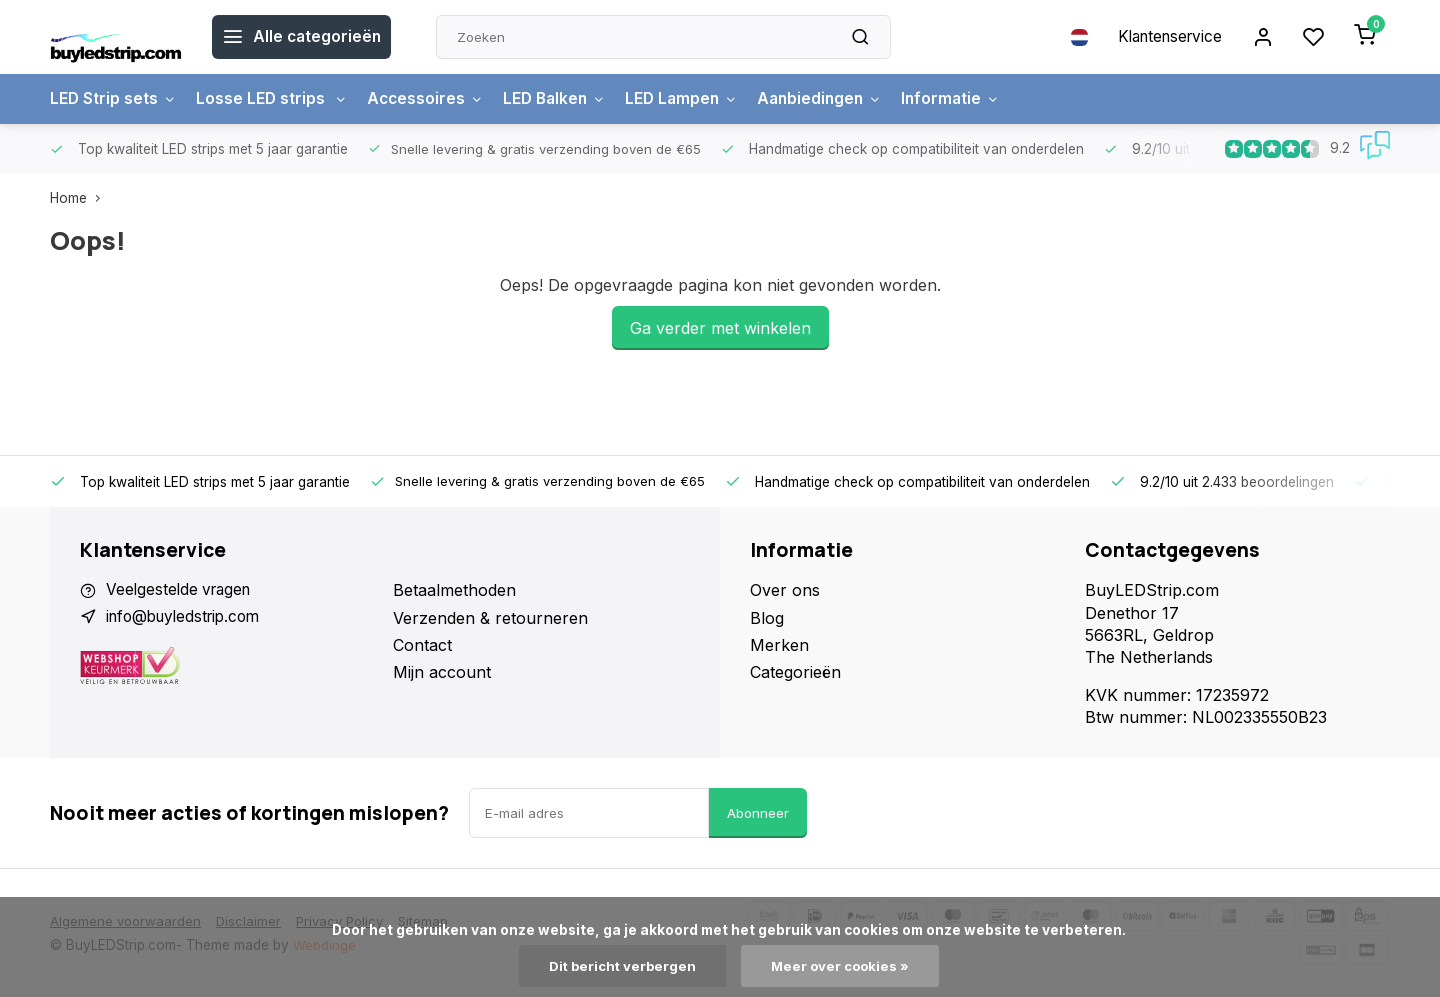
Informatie (972, 99)
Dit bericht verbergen (620, 966)
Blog (767, 618)
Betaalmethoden (454, 590)
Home (79, 198)
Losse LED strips (274, 99)
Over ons (785, 590)
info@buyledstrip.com (188, 618)
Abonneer (758, 813)
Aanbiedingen (837, 99)
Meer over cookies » (842, 966)
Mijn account (442, 672)
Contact (422, 645)
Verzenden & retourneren (490, 618)
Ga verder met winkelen (720, 328)
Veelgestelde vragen (182, 590)
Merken (779, 645)
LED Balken (563, 99)
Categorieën (795, 672)
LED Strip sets (114, 99)
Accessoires (430, 99)
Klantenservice (1163, 37)
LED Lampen (695, 99)
